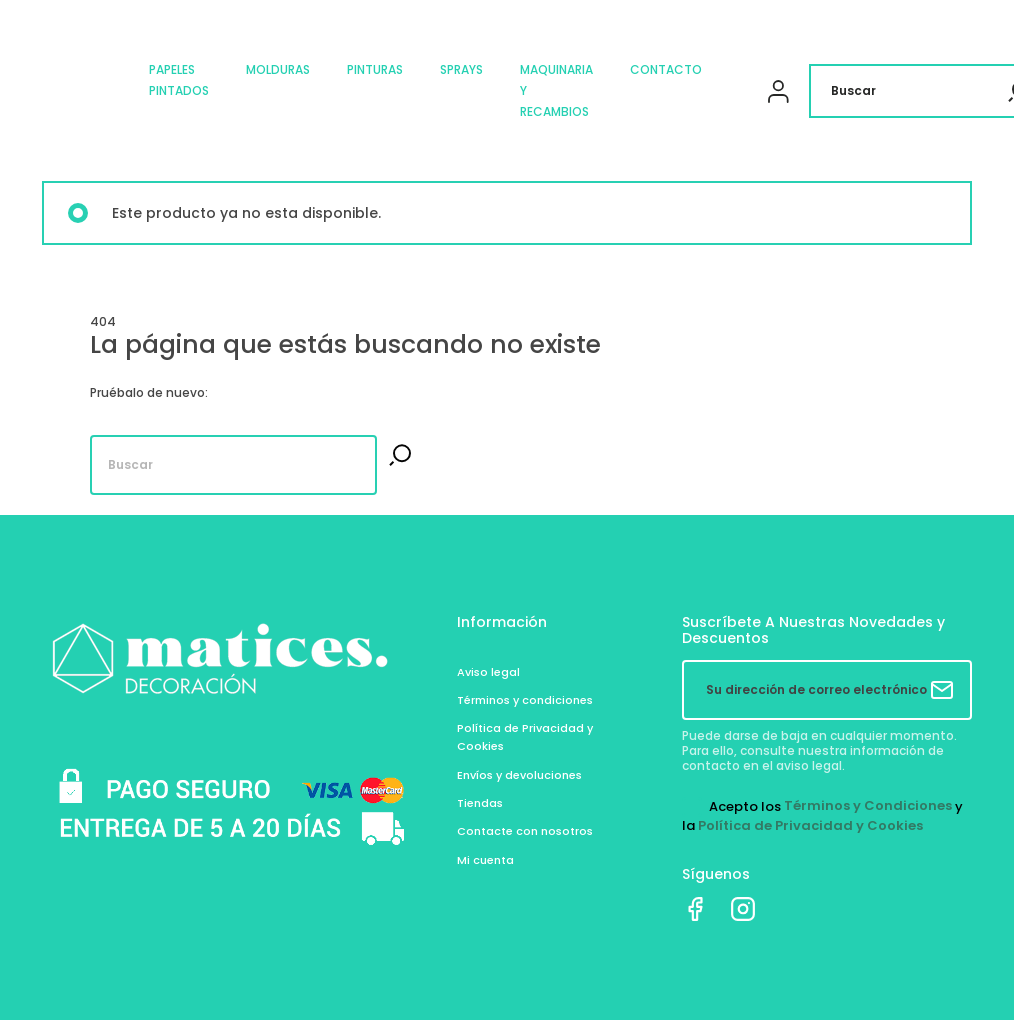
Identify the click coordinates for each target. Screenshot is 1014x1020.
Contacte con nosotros (525, 831)
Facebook (695, 909)
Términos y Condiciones (868, 805)
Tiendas (480, 803)
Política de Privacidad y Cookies (810, 825)
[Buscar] (233, 465)
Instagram (743, 909)
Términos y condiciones (525, 700)
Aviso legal (488, 672)
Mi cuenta (485, 860)
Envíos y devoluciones (519, 775)
